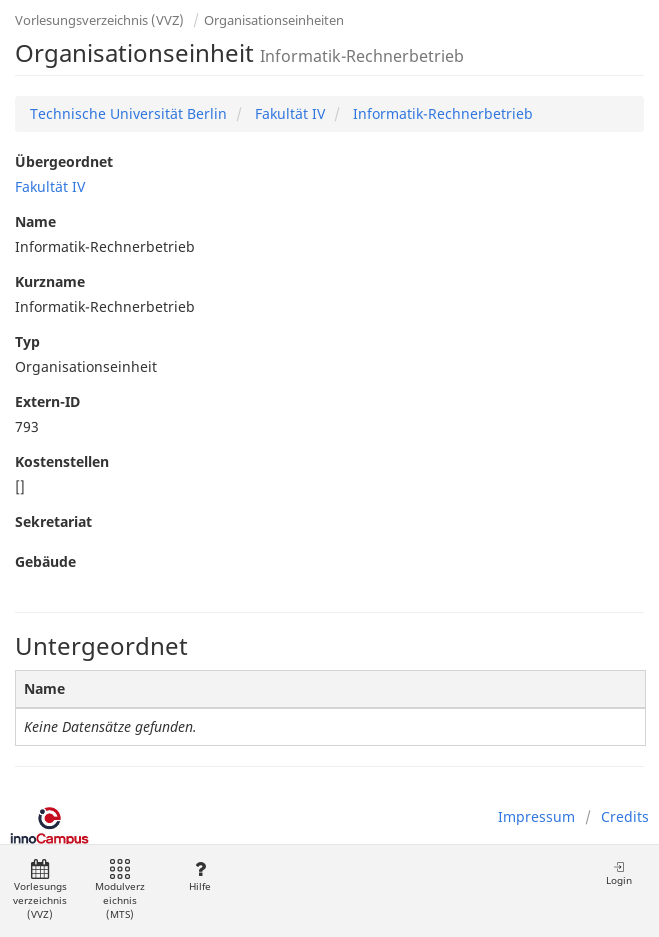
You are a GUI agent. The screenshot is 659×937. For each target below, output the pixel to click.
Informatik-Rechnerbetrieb (441, 113)
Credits (625, 816)
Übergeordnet (64, 161)
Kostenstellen (62, 461)
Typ (27, 341)
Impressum (536, 816)
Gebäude (45, 561)
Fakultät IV (288, 113)
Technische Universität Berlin (128, 113)
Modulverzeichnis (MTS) (120, 890)
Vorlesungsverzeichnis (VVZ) (99, 20)
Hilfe (199, 876)
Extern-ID (47, 401)
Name (35, 221)
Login (619, 873)
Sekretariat (53, 521)
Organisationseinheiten (274, 20)
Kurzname (50, 281)
